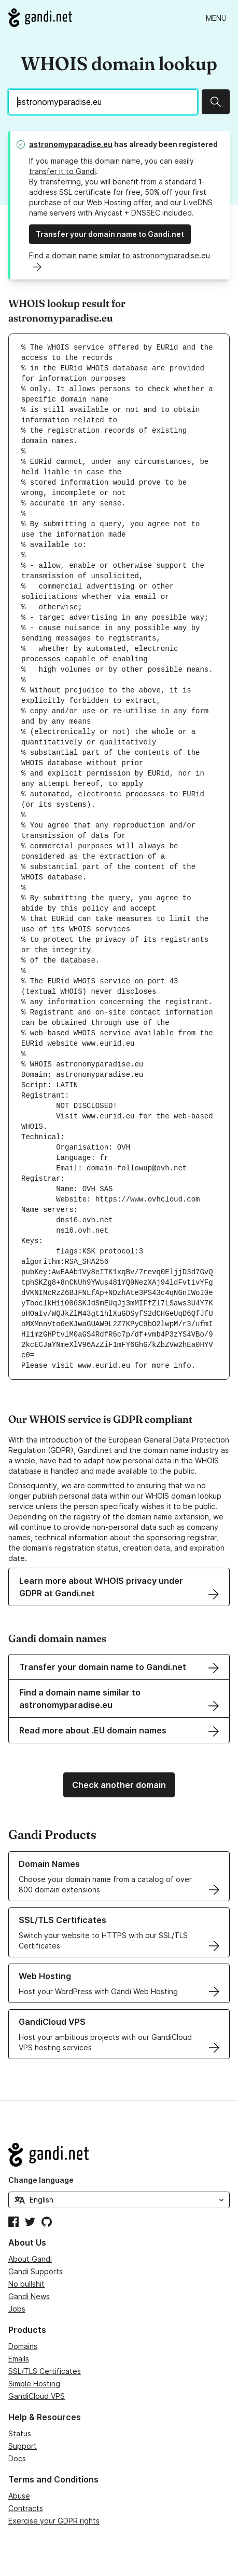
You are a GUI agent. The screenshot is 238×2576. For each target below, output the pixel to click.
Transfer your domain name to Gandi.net (110, 234)
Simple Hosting (34, 2383)
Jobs (16, 2308)
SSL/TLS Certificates (44, 2371)
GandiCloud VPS (36, 2396)
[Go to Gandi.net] (40, 17)
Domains (22, 2346)
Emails (18, 2358)
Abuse (19, 2495)
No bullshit (26, 2283)
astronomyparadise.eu (71, 144)
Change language (41, 2179)
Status (19, 2433)
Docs (17, 2458)
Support (22, 2445)
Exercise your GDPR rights (54, 2520)
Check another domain (119, 1785)
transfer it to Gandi (62, 171)
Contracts (25, 2508)
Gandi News (29, 2296)
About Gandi (30, 2258)
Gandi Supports (35, 2271)
